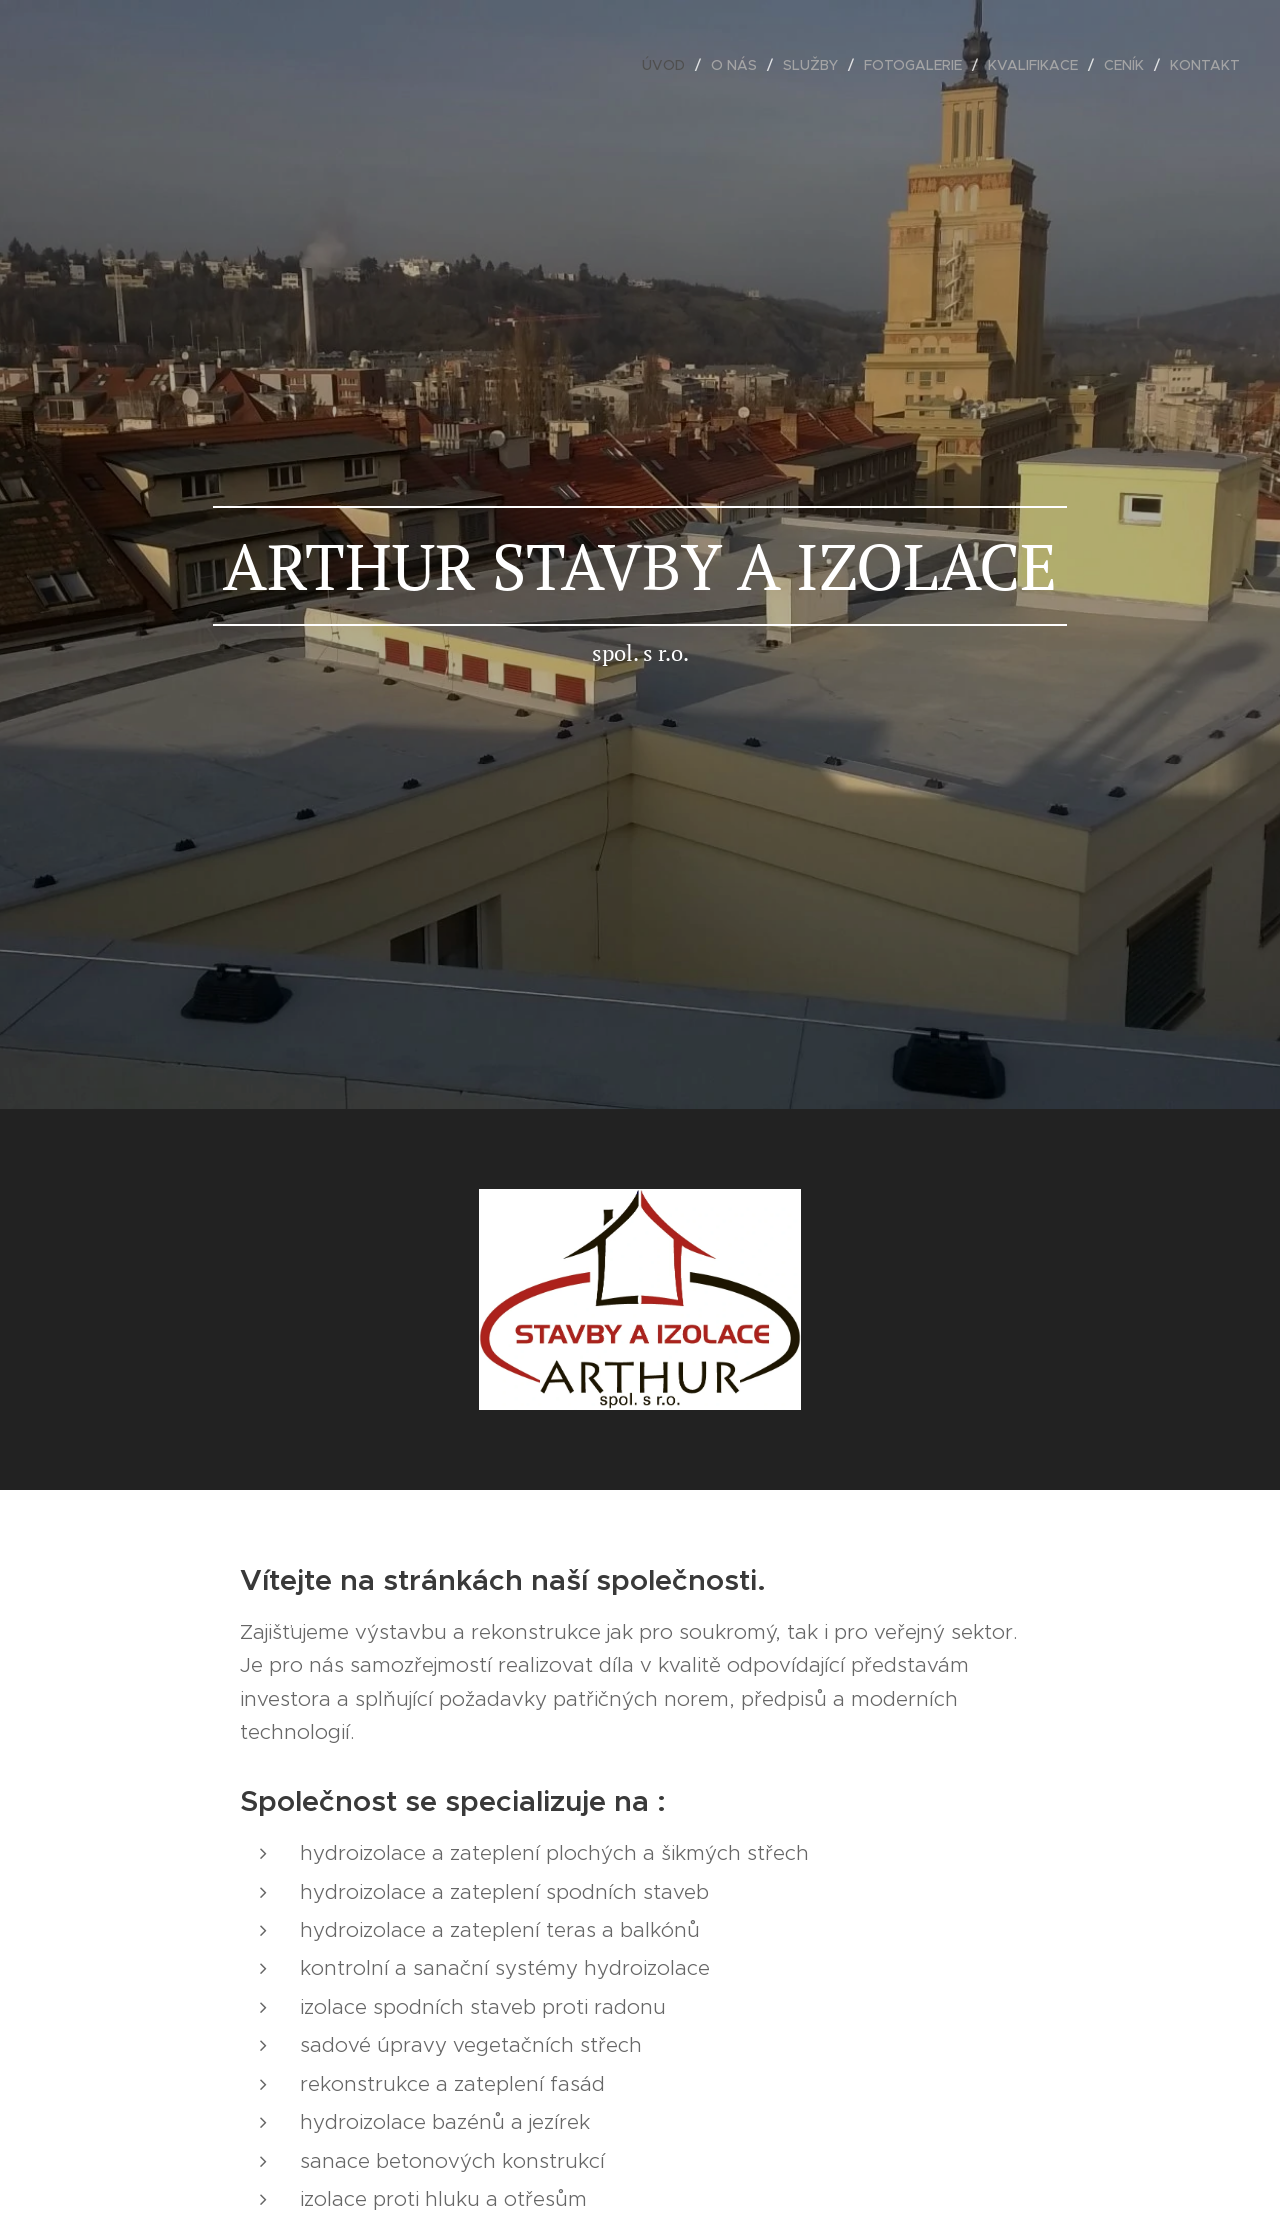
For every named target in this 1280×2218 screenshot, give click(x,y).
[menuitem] (669, 65)
